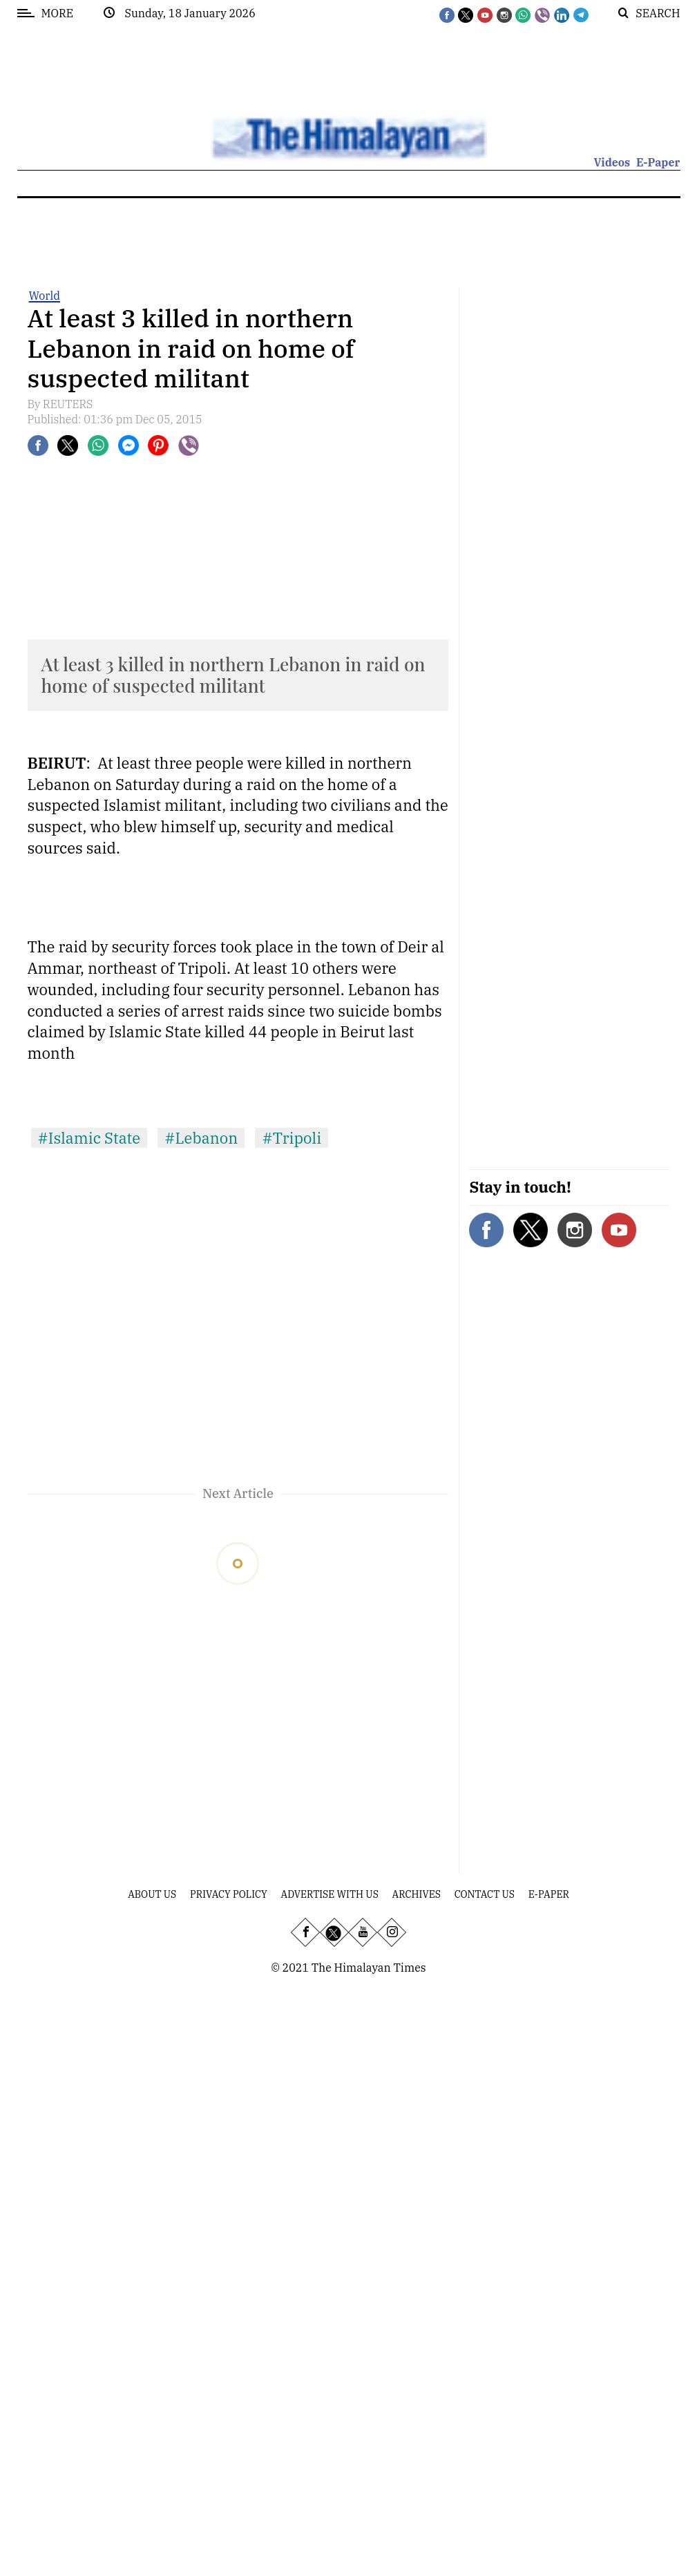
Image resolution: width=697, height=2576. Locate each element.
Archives (416, 1894)
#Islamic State (89, 1138)
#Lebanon (201, 1138)
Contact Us (485, 1894)
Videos (611, 162)
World (44, 295)
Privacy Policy (228, 1894)
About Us (152, 1894)
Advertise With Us (330, 1894)
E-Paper (658, 162)
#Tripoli (291, 1138)
